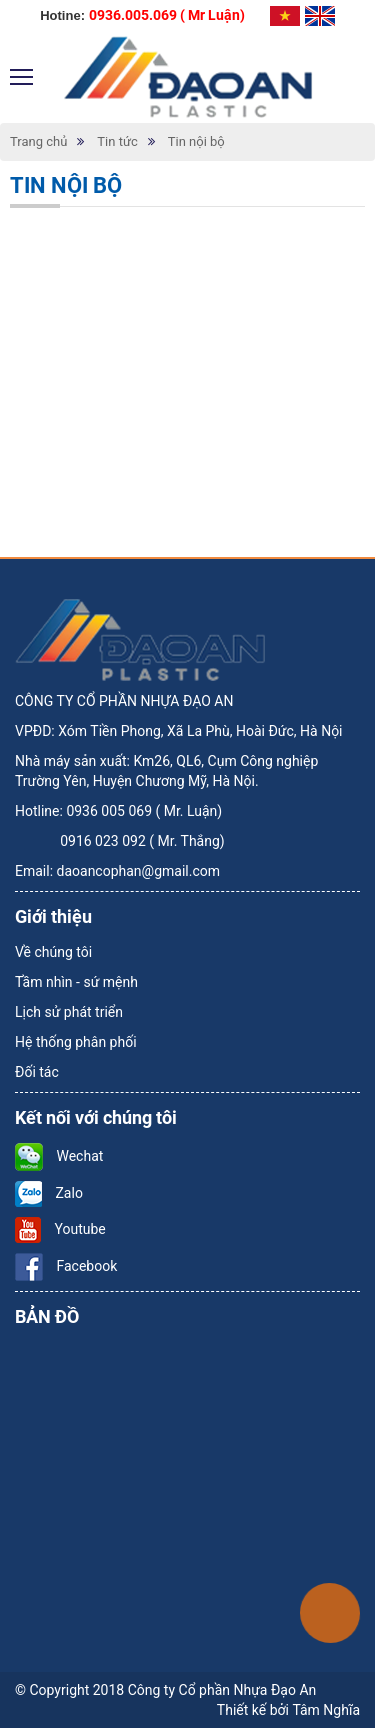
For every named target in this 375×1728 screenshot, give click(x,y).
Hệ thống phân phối (76, 1042)
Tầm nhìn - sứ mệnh (76, 982)
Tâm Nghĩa (326, 1710)
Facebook (66, 1266)
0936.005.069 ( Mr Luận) (167, 15)
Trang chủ (38, 141)
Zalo (49, 1193)
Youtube (60, 1229)
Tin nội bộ (196, 141)
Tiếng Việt (285, 16)
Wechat (59, 1156)
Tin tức (117, 141)
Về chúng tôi (53, 952)
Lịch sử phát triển (69, 1012)
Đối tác (37, 1072)
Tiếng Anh (320, 16)
